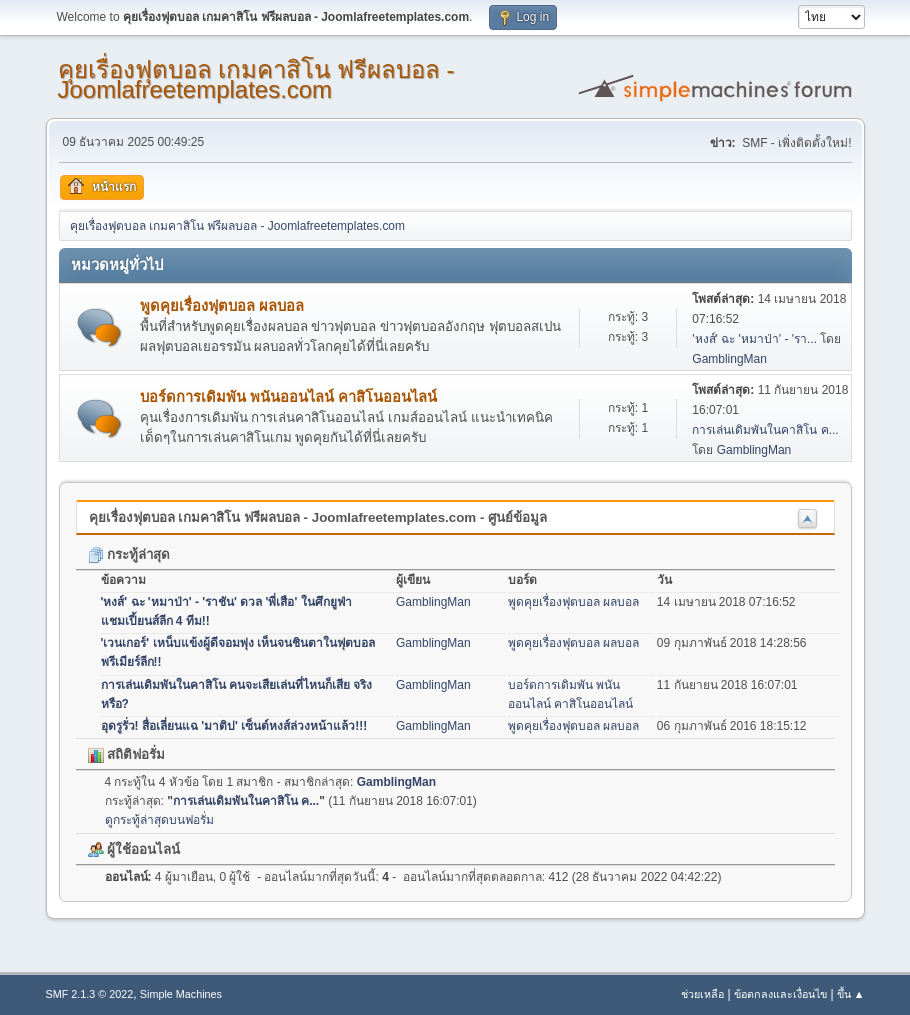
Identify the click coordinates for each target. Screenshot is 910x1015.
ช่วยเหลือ (702, 994)
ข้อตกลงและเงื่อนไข (780, 994)
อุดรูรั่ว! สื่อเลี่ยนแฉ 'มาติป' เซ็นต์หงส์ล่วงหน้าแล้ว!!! (234, 726)
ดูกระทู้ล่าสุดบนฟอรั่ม (159, 820)
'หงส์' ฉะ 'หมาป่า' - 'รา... (754, 339)
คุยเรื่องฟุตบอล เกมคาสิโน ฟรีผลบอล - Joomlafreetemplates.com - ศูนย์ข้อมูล (318, 517)
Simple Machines (181, 994)
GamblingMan (729, 359)
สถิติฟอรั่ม (127, 754)
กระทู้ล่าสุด (129, 554)
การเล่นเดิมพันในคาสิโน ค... (765, 430)
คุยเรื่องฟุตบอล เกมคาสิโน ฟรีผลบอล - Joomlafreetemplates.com (256, 79)
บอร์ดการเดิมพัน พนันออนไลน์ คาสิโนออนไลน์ (288, 397)
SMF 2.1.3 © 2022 (90, 994)
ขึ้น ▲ (851, 994)
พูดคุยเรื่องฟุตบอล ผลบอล (222, 306)
